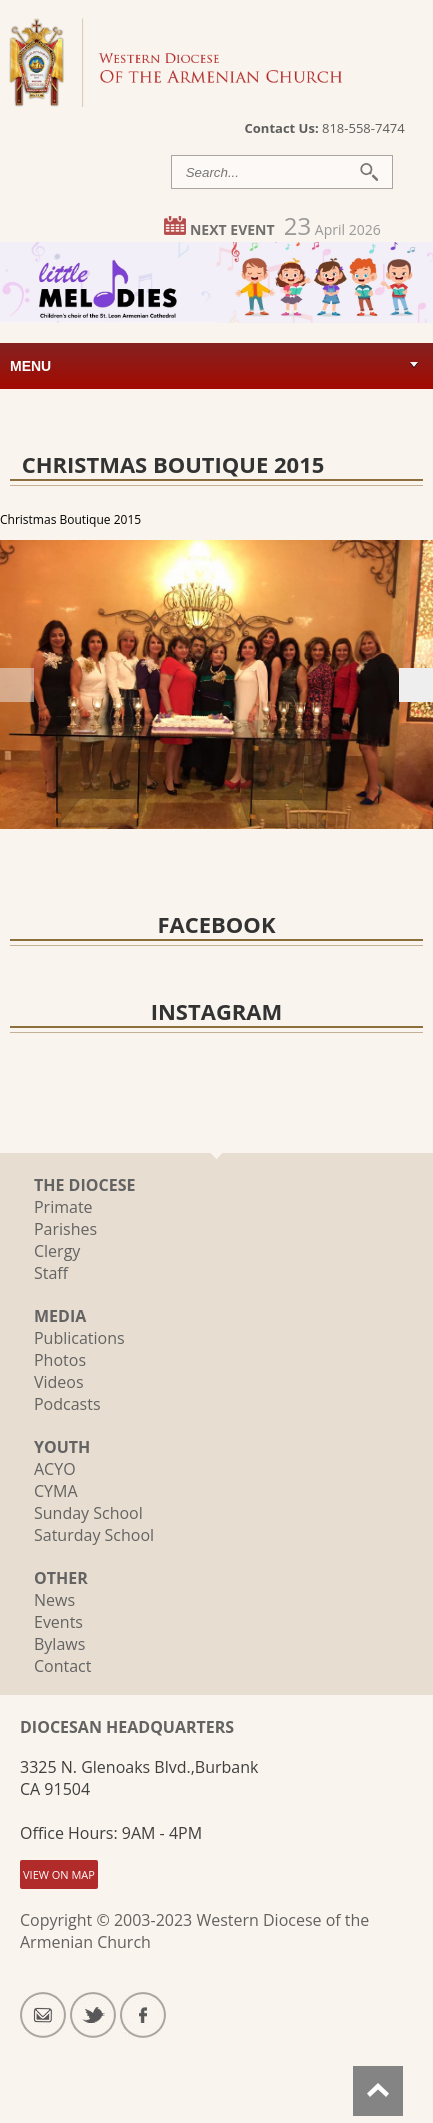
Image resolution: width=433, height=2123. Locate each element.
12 (188, 812)
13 (211, 812)
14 (234, 812)
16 (280, 812)
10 (142, 812)
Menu (30, 366)
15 (257, 812)
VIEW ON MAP (59, 1874)
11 (165, 812)
